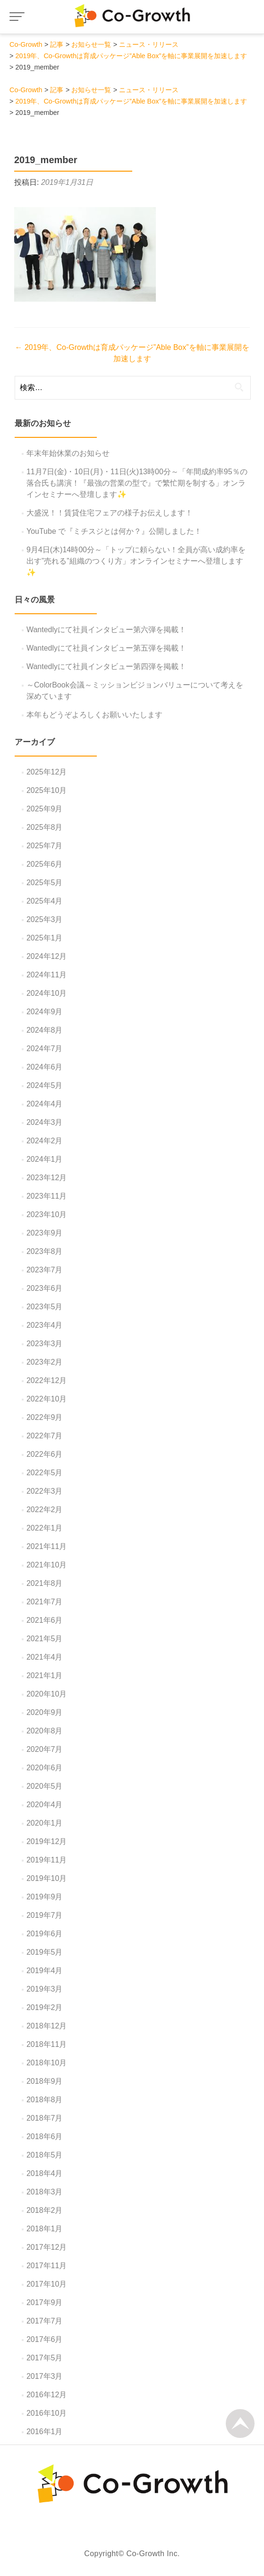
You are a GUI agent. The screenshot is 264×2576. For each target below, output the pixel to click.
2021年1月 (44, 1675)
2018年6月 (44, 2136)
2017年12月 (46, 2247)
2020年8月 (44, 1731)
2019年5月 (44, 1952)
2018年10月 (46, 2063)
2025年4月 (44, 901)
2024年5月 (44, 1085)
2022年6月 (44, 1454)
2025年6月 (44, 864)
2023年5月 (44, 1307)
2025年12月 (46, 772)
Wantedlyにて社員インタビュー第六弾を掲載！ (106, 630)
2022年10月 (46, 1399)
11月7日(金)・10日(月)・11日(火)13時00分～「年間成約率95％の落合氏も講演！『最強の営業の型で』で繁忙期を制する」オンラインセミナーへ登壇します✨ (136, 483)
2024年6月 (44, 1067)
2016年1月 (44, 2432)
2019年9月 (44, 1897)
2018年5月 (44, 2155)
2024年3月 (44, 1122)
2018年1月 (44, 2229)
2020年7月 (44, 1749)
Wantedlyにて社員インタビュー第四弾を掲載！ (106, 666)
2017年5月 (44, 2358)
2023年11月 (46, 1196)
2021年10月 (46, 1565)
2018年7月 (44, 2118)
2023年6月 (44, 1288)
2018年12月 (46, 2026)
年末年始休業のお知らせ (68, 453)
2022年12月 (46, 1380)
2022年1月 (44, 1528)
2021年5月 (44, 1639)
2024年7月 (44, 1048)
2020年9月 (44, 1712)
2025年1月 (44, 938)
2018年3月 (44, 2192)
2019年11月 (46, 1860)
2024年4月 (44, 1104)
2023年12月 (46, 1178)
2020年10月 (46, 1694)
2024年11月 (46, 975)
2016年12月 (46, 2395)
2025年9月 (44, 809)
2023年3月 (44, 1344)
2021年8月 (44, 1583)
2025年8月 (44, 827)
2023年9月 (44, 1233)
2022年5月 (44, 1473)
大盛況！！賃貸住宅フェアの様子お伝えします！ (109, 513)
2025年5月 (44, 883)
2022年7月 (44, 1436)
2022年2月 (44, 1510)
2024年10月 (46, 993)
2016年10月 (46, 2413)
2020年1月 (44, 1823)
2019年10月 (46, 1878)
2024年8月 (44, 1030)
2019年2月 (44, 2007)
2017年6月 (44, 2339)
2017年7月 (44, 2321)
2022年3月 (44, 1491)
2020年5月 (44, 1786)
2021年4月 (44, 1657)
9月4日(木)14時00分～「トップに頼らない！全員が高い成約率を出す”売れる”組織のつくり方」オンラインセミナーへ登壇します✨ (136, 561)
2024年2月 (44, 1141)
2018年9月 (44, 2081)
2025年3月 (44, 919)
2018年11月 (46, 2044)
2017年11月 (46, 2266)
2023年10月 (46, 1214)
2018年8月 (44, 2100)
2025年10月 (46, 790)
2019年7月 (44, 1915)
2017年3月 (44, 2376)
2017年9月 (44, 2302)
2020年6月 (44, 1768)
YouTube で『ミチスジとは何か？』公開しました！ (114, 531)
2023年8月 (44, 1251)
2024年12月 (46, 956)
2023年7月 (44, 1270)
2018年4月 (44, 2173)
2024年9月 (44, 1012)
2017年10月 (46, 2284)
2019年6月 (44, 1934)
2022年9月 (44, 1417)
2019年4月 (44, 1971)
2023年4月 (44, 1325)
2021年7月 (44, 1602)
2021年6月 (44, 1620)
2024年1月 (44, 1159)
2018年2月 (44, 2210)
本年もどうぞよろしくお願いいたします (94, 715)
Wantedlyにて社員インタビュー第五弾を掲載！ (106, 648)
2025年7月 (44, 846)
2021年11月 (46, 1546)
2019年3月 (44, 1989)
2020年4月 (44, 1805)
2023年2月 (44, 1362)
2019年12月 (46, 1841)
